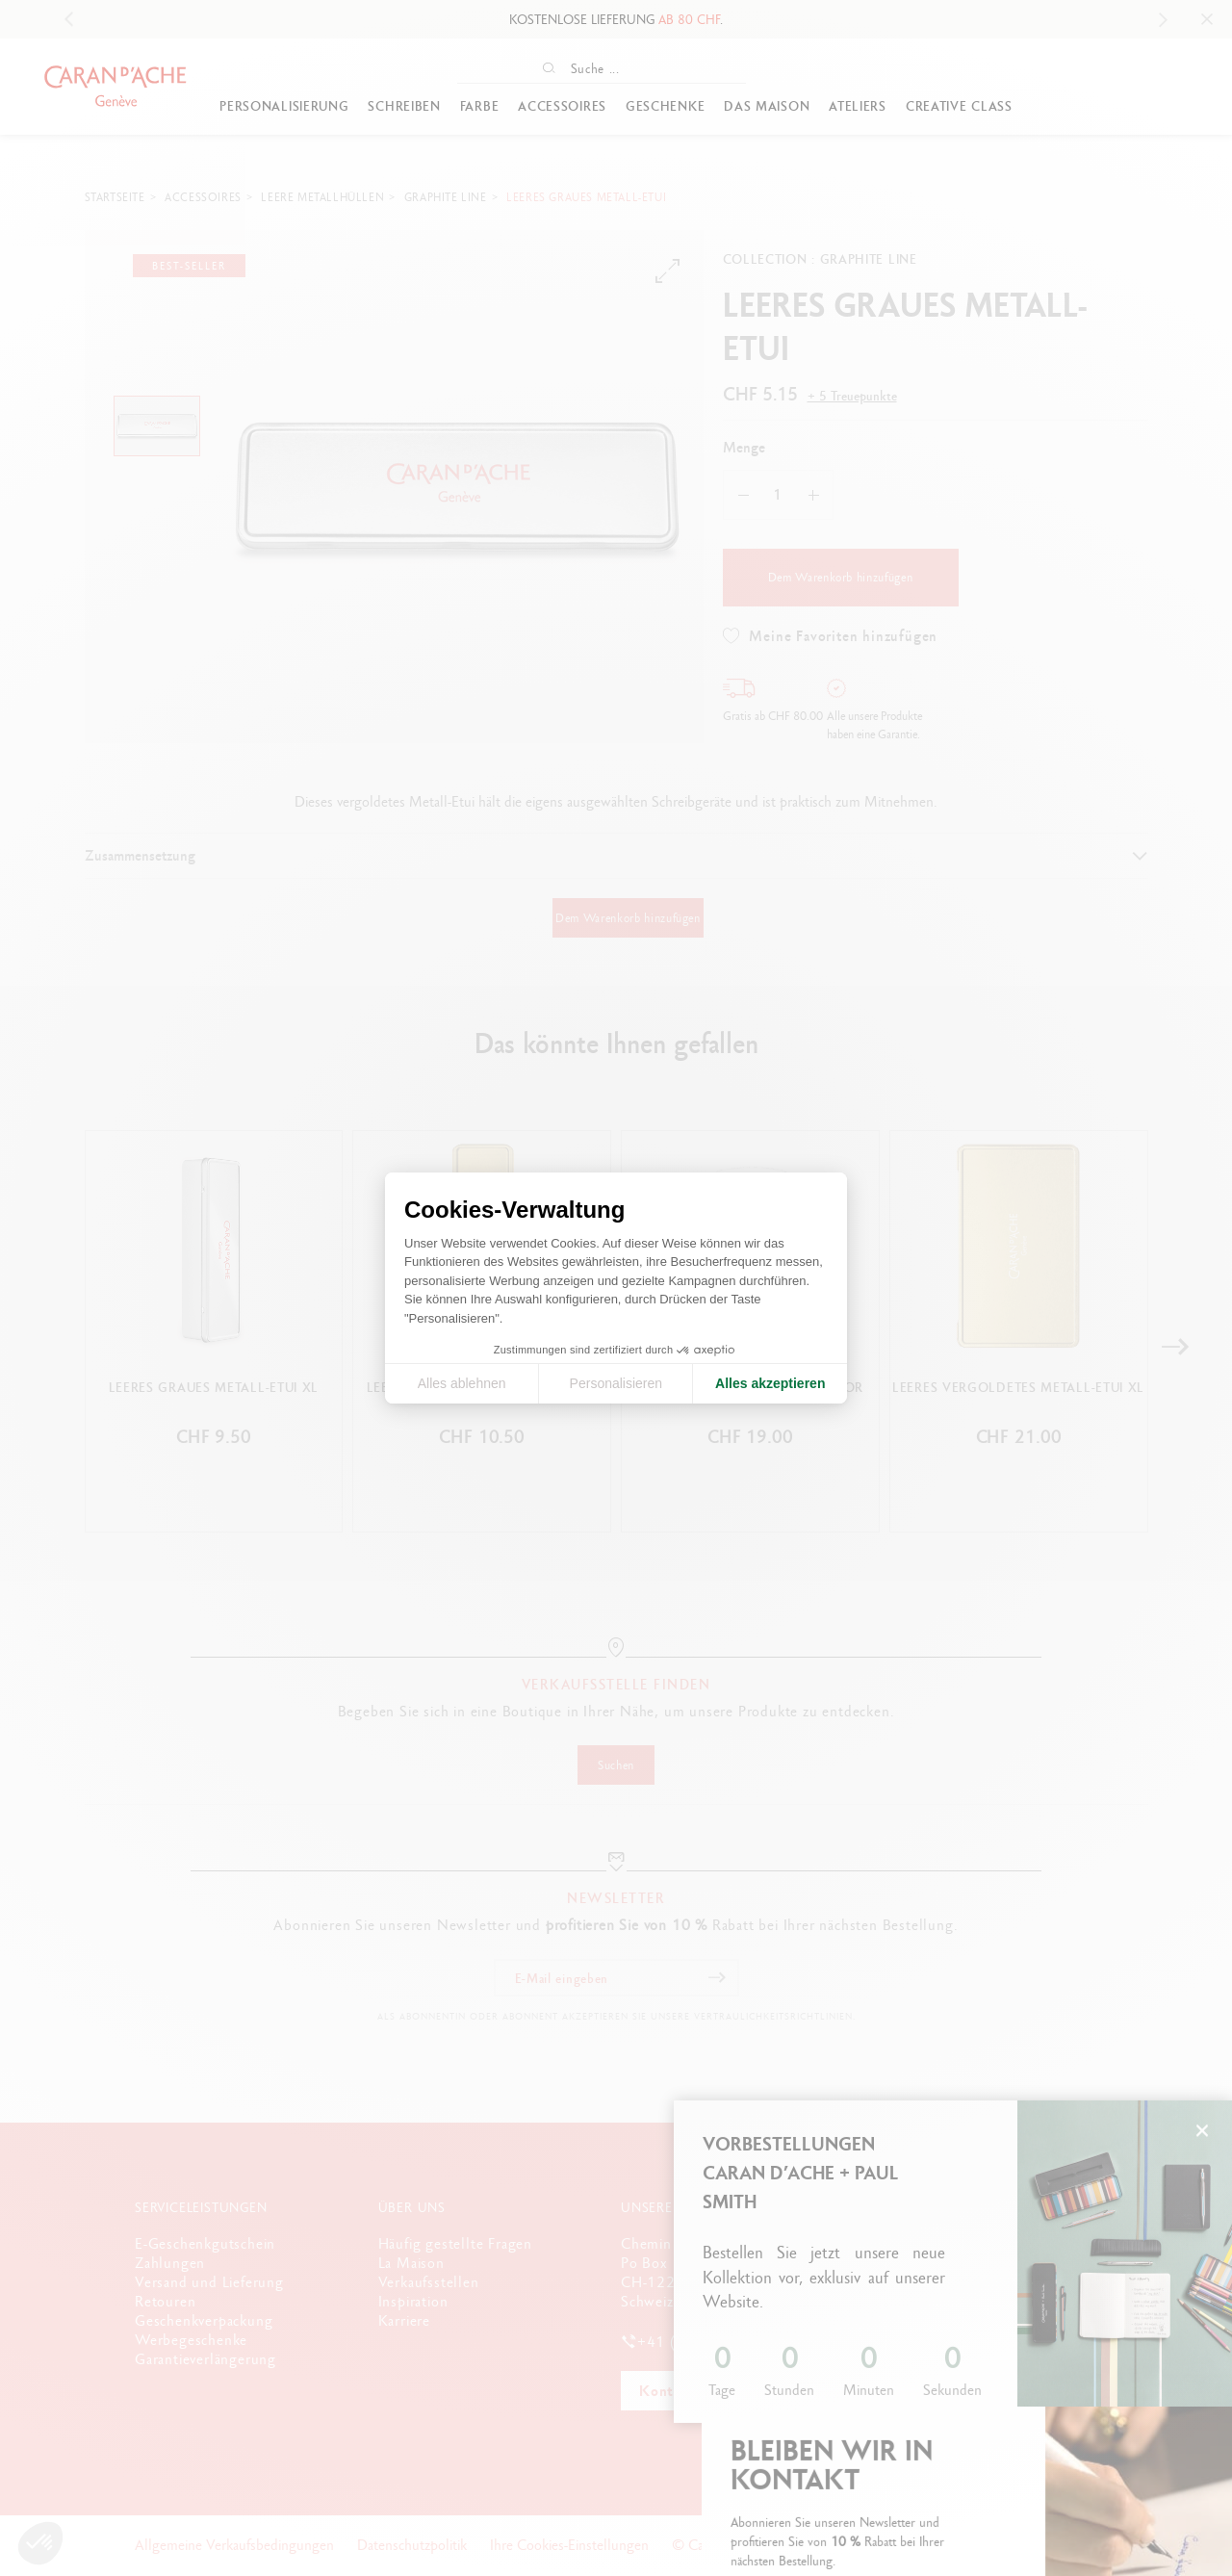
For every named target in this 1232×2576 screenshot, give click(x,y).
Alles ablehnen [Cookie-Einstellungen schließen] (462, 1383)
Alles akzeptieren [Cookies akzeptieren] (770, 1383)
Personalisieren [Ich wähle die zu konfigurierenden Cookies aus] (616, 1383)
